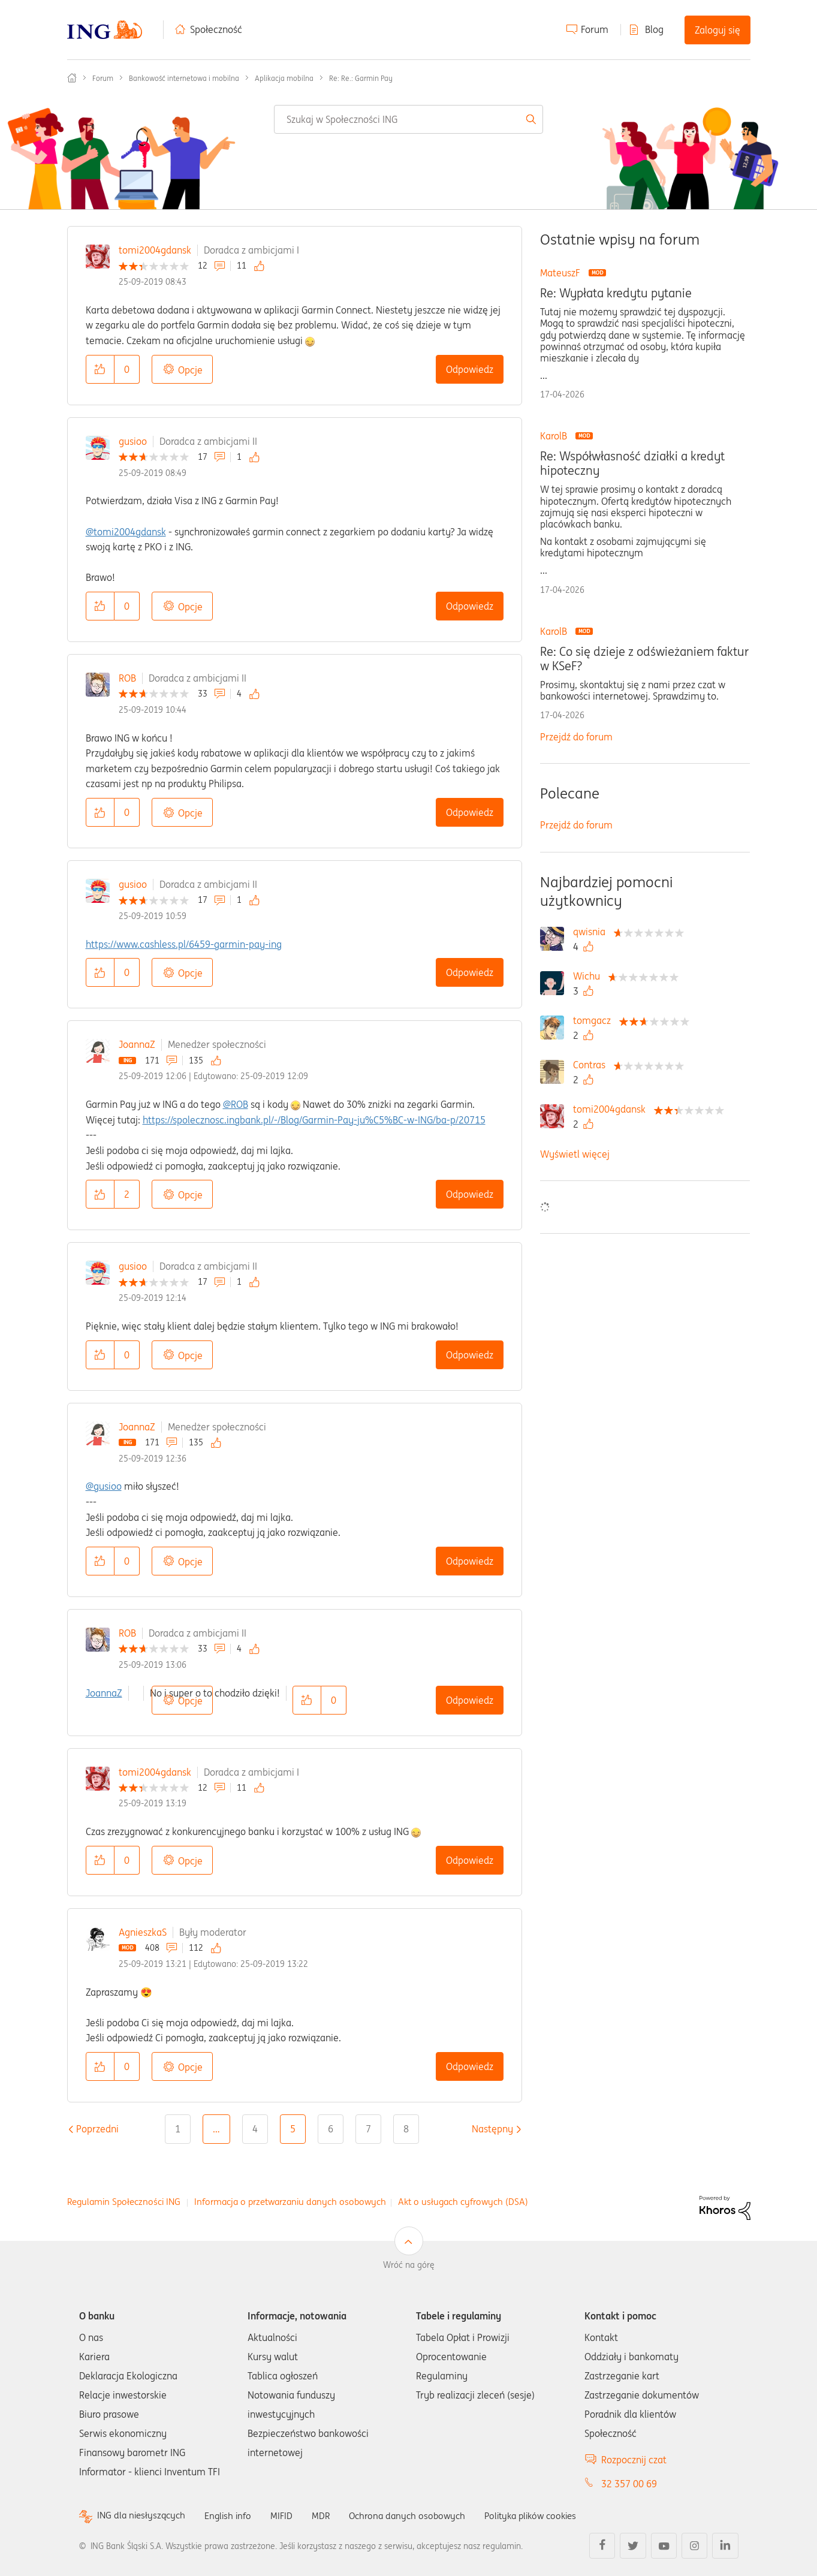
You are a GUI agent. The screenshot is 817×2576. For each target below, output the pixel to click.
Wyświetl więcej (575, 1154)
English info (233, 2515)
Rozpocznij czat (634, 2460)
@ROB (235, 1104)
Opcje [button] (190, 370)
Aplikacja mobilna (284, 78)
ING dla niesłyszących (143, 2515)
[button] (100, 369)
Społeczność (216, 29)
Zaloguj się (717, 30)
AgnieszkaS (143, 1932)
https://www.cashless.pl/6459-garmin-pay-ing (184, 944)
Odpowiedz (469, 369)
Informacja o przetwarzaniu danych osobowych (290, 2201)
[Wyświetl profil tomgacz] (595, 1020)
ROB (127, 678)
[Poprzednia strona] (97, 2129)
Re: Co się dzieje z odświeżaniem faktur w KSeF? (644, 658)
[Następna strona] (492, 2129)
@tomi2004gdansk (126, 532)
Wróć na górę (409, 2264)
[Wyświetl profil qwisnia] (592, 932)
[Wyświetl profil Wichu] (589, 976)
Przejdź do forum (576, 737)
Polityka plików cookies (546, 2515)
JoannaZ (137, 1044)
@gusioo (104, 1486)
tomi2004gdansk (155, 250)
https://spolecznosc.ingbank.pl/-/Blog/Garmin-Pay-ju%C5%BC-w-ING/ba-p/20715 (314, 1120)
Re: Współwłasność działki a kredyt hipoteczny (632, 463)
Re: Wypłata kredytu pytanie (616, 293)
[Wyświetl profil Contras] (592, 1065)
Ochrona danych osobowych (417, 2515)
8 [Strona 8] (406, 2129)
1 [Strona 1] (177, 2129)
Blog (654, 29)
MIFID (288, 2515)
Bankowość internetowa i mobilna (184, 78)
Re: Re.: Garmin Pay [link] (361, 78)
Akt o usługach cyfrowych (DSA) (463, 2201)
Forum (594, 29)
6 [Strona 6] (330, 2129)
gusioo (133, 441)
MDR (328, 2515)
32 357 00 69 (629, 2484)
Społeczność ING (72, 78)
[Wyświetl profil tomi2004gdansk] (612, 1109)
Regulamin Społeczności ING (123, 2201)
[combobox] (409, 119)
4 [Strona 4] (255, 2129)
